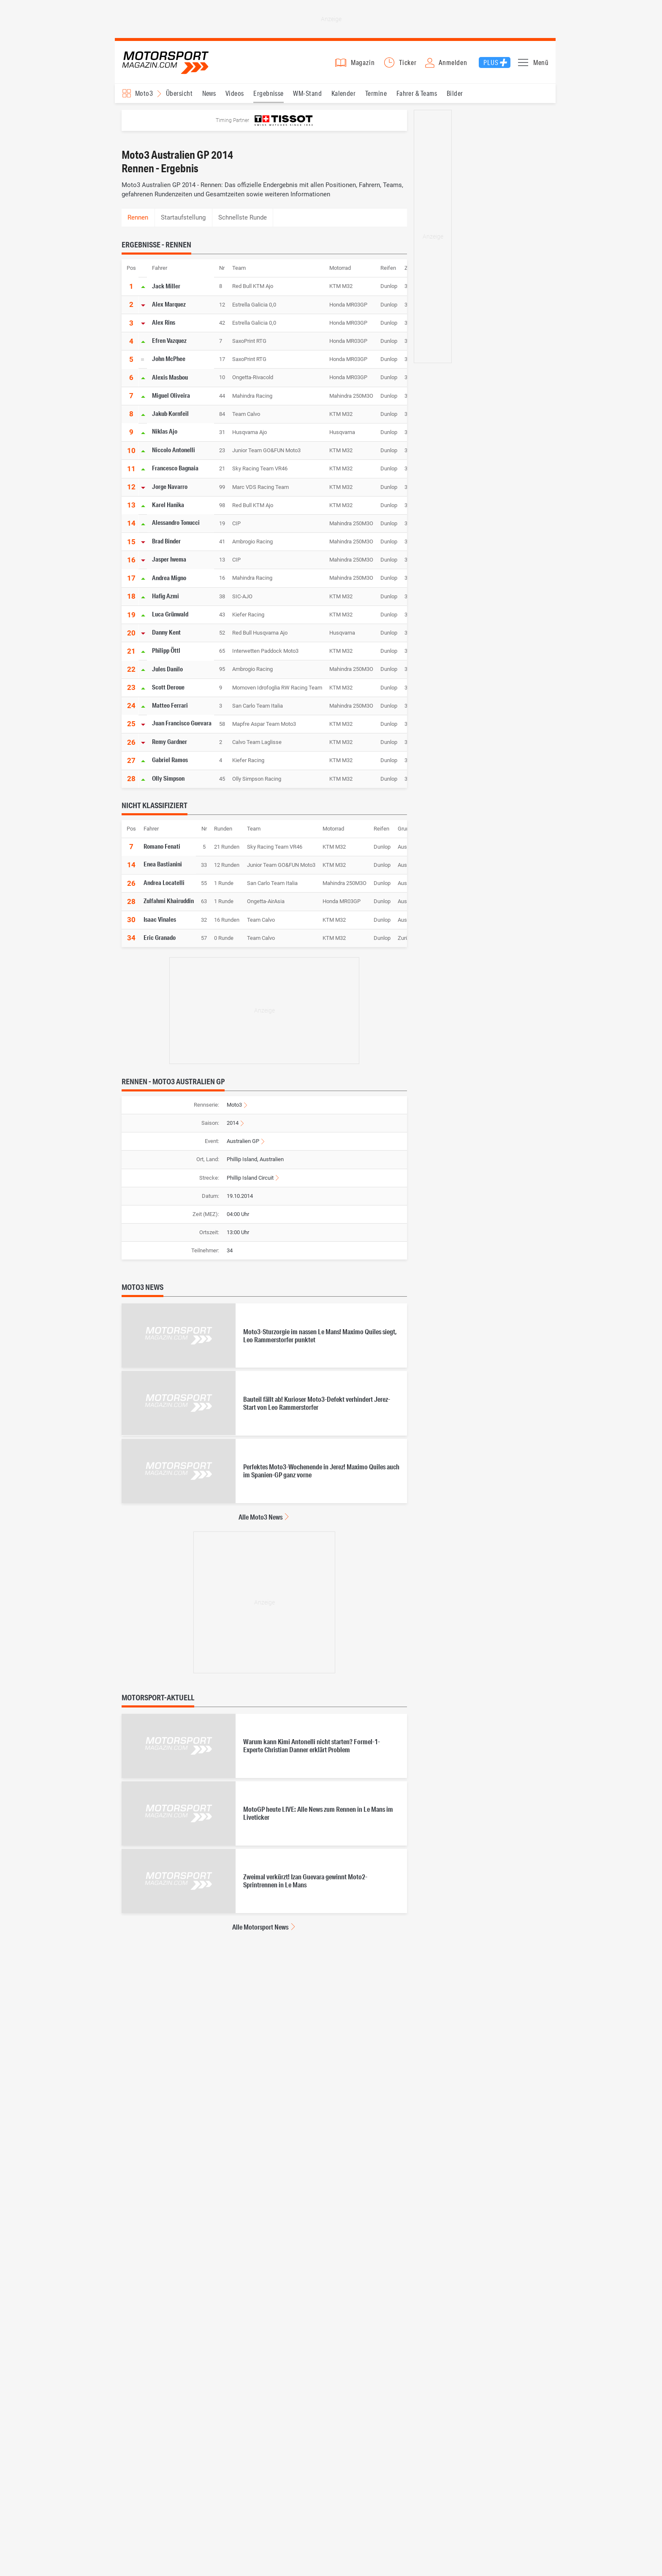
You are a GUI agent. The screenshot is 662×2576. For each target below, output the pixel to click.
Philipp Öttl (166, 650)
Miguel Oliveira (171, 395)
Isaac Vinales (160, 919)
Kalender (343, 93)
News (209, 93)
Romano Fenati (162, 846)
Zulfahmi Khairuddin (169, 900)
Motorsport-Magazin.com (165, 62)
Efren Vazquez (169, 340)
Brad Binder (166, 541)
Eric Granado (160, 937)
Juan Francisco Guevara (182, 723)
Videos (234, 93)
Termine (376, 93)
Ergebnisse (268, 93)
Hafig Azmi (165, 596)
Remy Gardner (169, 741)
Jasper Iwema (169, 559)
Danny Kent (166, 632)
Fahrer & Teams (416, 93)
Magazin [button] (363, 62)
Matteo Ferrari (170, 705)
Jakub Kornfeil (170, 413)
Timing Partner (232, 120)
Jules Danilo (167, 668)
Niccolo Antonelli (173, 449)
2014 (233, 1123)
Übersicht (179, 93)
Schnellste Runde (242, 217)
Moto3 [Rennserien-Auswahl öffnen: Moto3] (144, 93)
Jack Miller (166, 285)
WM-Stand (307, 93)
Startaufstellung (183, 217)
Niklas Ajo (164, 431)
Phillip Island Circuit (250, 1178)
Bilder (455, 93)
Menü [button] (541, 62)
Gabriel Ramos (170, 759)
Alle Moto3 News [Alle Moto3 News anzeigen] (260, 1516)
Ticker (408, 62)
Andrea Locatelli (164, 882)
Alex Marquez (169, 304)
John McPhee (168, 358)
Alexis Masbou (170, 376)
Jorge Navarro (169, 486)
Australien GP (243, 1141)
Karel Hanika (168, 504)
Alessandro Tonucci (176, 522)
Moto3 (234, 1105)
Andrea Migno (169, 577)
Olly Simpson (168, 778)
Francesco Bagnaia (175, 468)
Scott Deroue (168, 687)
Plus (490, 62)
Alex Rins (163, 322)
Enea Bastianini (163, 864)
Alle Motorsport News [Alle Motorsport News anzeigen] (260, 1926)
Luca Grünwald (170, 614)
